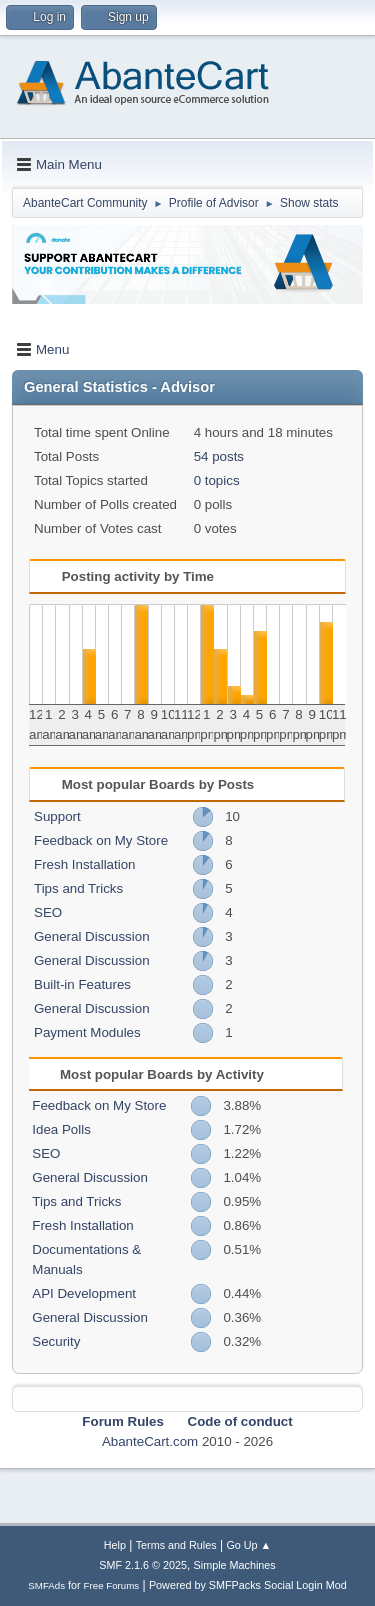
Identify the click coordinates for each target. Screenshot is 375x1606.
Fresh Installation (85, 864)
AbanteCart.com (150, 1441)
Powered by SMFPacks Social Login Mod (248, 1585)
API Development (84, 1293)
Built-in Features (82, 984)
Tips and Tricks (78, 888)
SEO (48, 912)
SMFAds (46, 1585)
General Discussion (92, 936)
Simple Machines (235, 1565)
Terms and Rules (176, 1545)
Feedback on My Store (101, 840)
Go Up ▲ (248, 1545)
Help (115, 1545)
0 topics (217, 480)
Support (57, 816)
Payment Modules (87, 1032)
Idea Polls (61, 1129)
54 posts (219, 456)
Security (56, 1341)
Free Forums (112, 1585)
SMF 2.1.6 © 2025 (143, 1565)
